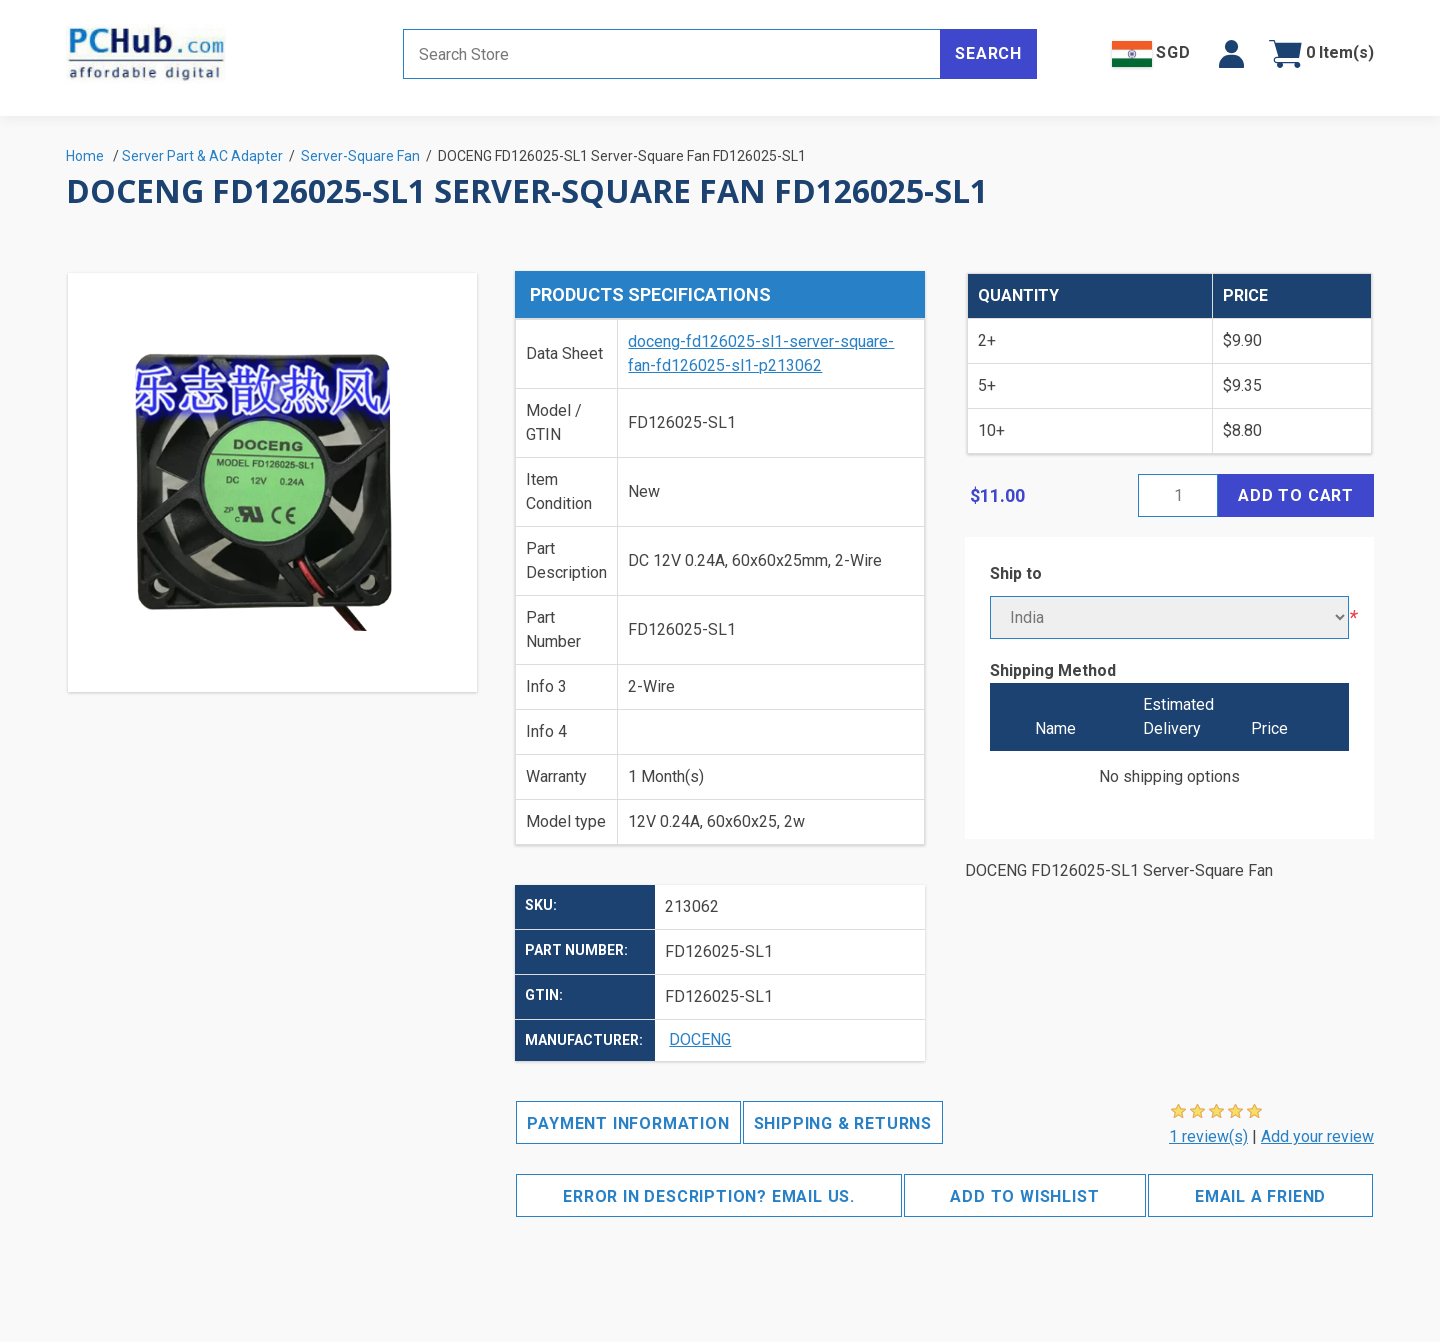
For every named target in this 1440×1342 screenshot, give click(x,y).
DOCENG (700, 1039)
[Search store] (672, 54)
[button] (1231, 54)
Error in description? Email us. (709, 1196)
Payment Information (628, 1123)
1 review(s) (1208, 1136)
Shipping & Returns (843, 1123)
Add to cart (1296, 495)
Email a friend (1260, 1196)
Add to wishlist (1024, 1196)
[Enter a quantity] (1178, 495)
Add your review (1317, 1136)
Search (988, 53)
